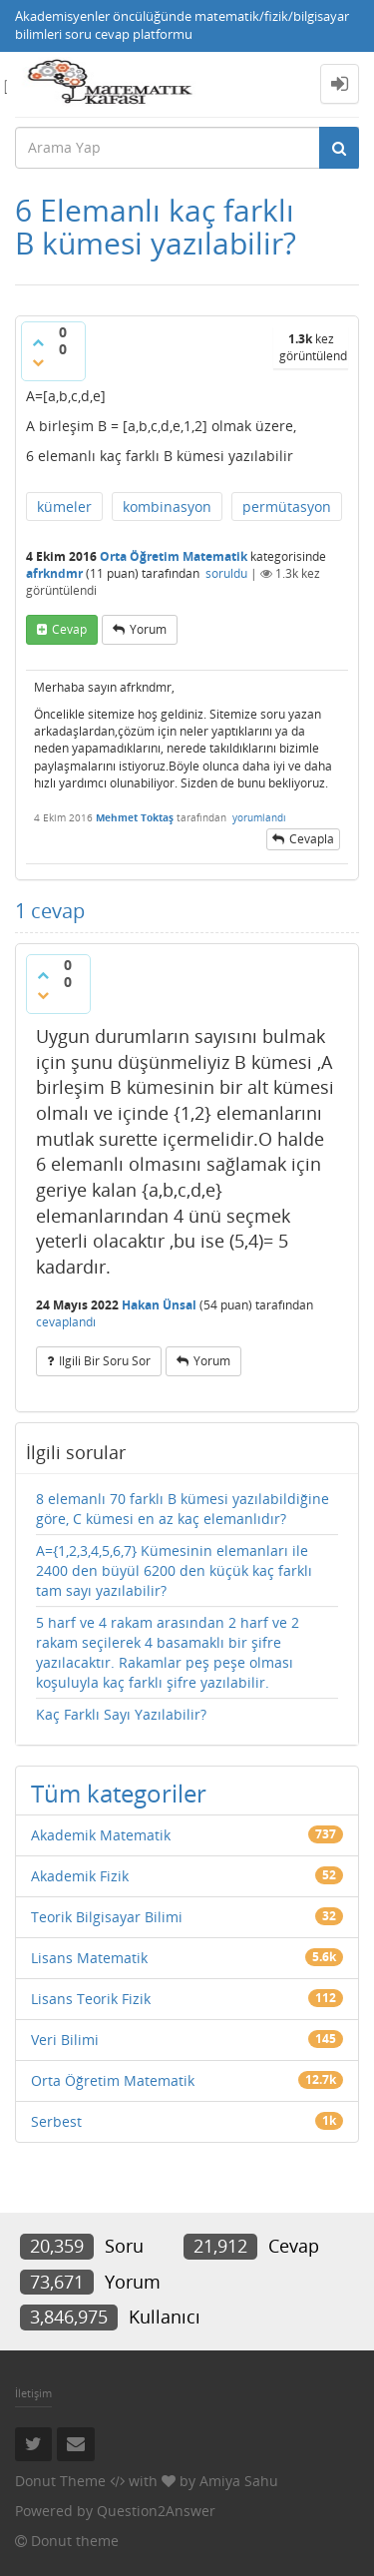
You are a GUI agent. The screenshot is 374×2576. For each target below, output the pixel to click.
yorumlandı (259, 817)
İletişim (33, 2392)
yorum (148, 629)
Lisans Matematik (89, 1957)
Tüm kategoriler (118, 1793)
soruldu (226, 573)
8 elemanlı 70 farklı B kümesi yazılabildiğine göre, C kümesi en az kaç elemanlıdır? (182, 1508)
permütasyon (286, 506)
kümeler (64, 506)
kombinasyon (167, 506)
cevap (69, 629)
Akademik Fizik (80, 1875)
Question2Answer (156, 2510)
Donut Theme (60, 2480)
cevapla (311, 838)
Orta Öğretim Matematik (173, 556)
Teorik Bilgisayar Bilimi (107, 1916)
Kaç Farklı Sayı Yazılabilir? (121, 1714)
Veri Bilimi (65, 2039)
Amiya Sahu (238, 2480)
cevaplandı (66, 1321)
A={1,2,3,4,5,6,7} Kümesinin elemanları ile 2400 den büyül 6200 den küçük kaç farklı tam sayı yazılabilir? (174, 1570)
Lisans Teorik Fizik (91, 1998)
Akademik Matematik (101, 1834)
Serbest (56, 2121)
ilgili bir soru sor (105, 1360)
